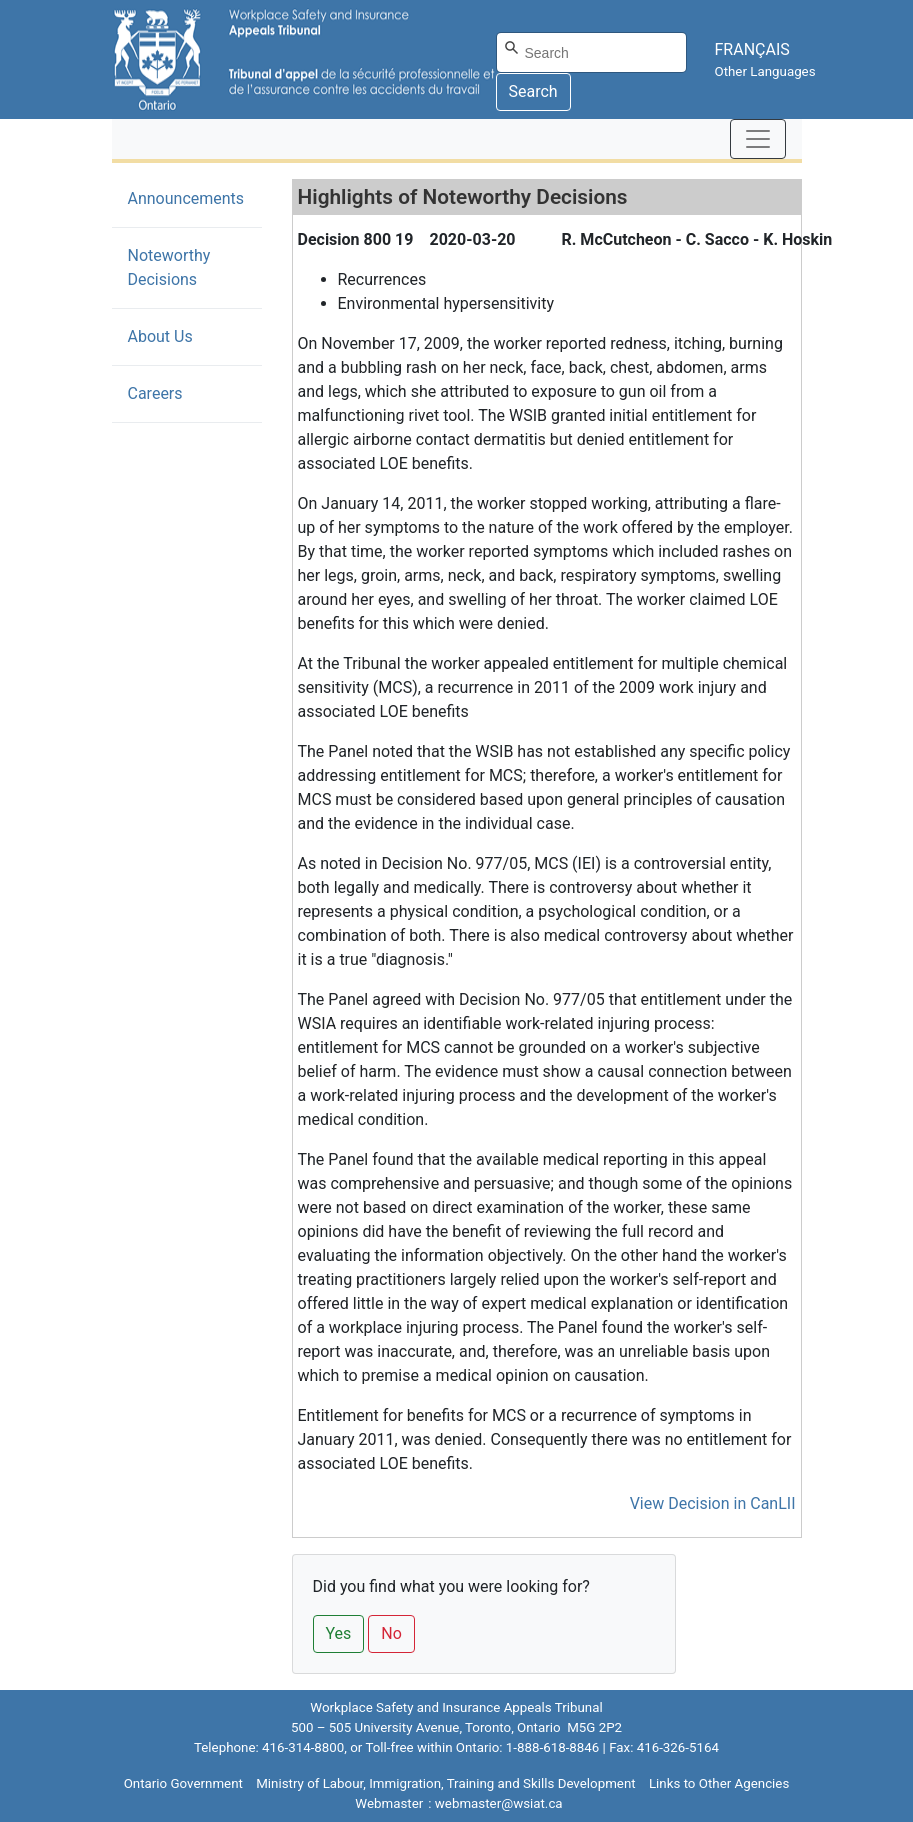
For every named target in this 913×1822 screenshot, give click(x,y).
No (391, 1633)
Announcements (186, 198)
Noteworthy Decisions (193, 267)
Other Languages (765, 71)
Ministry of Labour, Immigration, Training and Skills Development (445, 1783)
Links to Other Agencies (719, 1783)
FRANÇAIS (752, 49)
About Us (160, 336)
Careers (155, 393)
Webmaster (389, 1803)
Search (533, 91)
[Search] (591, 52)
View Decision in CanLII (713, 1503)
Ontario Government (183, 1783)
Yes (339, 1633)
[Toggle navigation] (758, 139)
